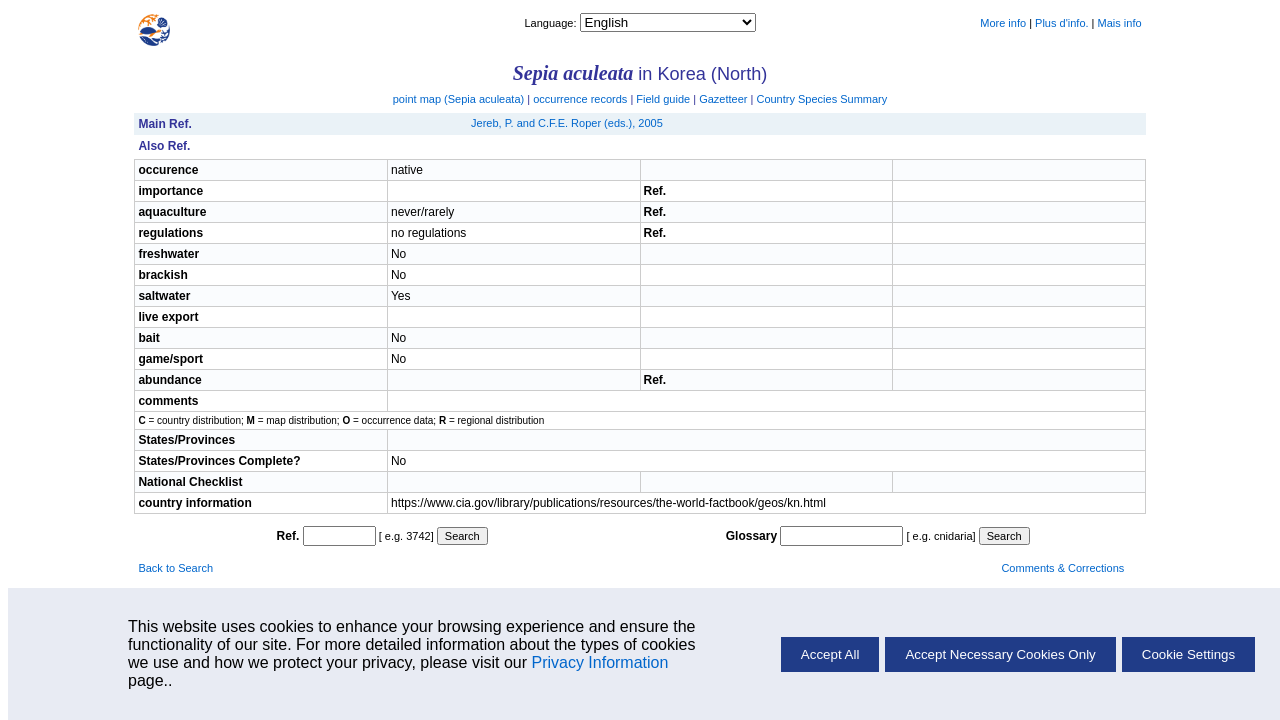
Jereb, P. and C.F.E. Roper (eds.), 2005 (567, 123)
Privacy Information (599, 662)
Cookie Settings (1188, 654)
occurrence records (580, 99)
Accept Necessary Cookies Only (1000, 654)
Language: (551, 23)
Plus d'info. (1061, 23)
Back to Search (175, 568)
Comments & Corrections (1062, 568)
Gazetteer (723, 99)
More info (1003, 23)
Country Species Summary (821, 99)
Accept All (830, 654)
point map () (458, 99)
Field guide (663, 99)
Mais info (1120, 23)
